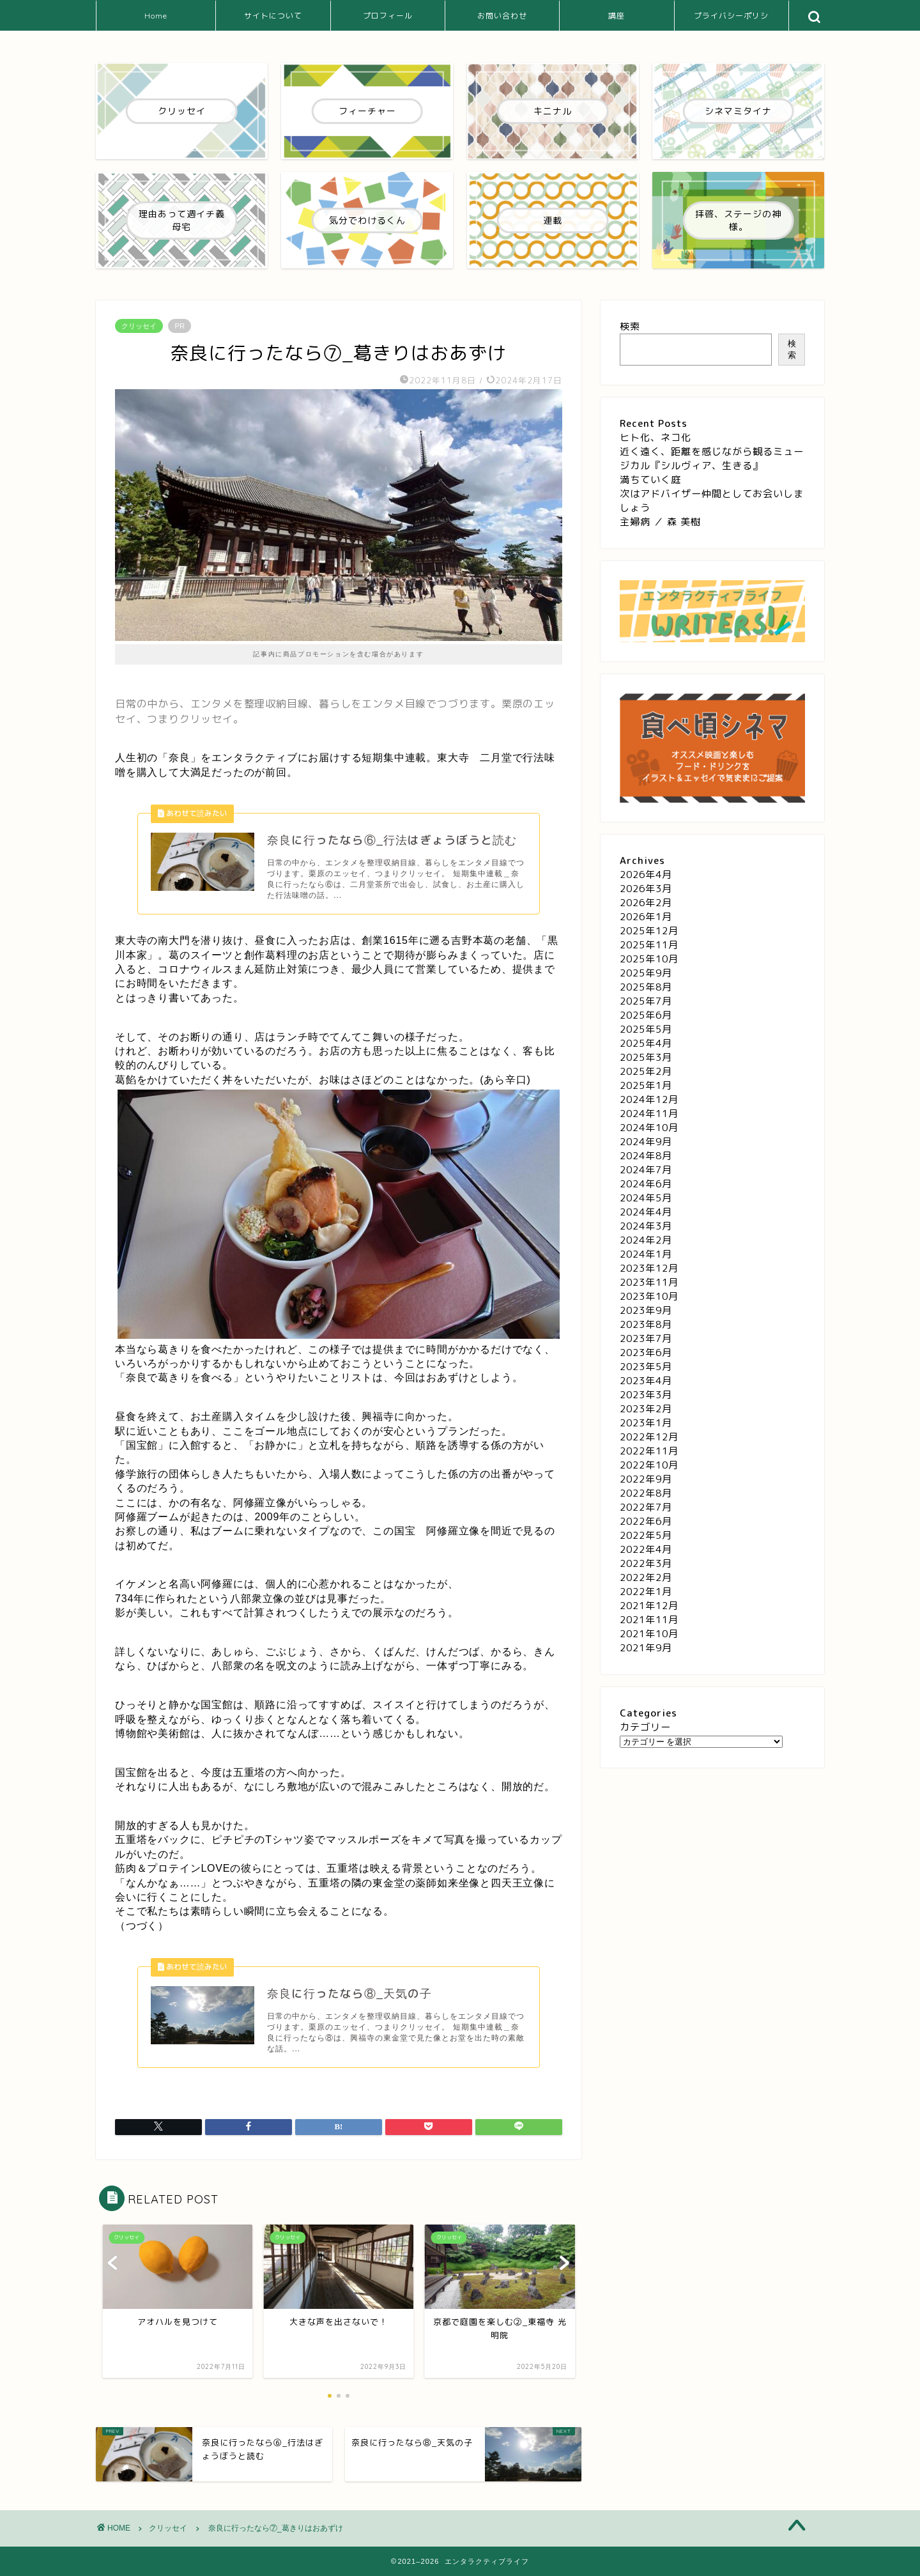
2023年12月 (649, 1268)
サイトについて (273, 15)
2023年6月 (646, 1352)
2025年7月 (646, 1001)
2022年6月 (646, 1521)
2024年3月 (646, 1226)
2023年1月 (646, 1423)
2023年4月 (646, 1380)
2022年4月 (646, 1549)
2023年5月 (646, 1366)
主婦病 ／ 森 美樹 (660, 521)
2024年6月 (646, 1184)
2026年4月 (646, 874)
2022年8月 (646, 1493)
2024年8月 (646, 1155)
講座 (616, 15)
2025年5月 (646, 1029)
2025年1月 (646, 1085)
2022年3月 (646, 1563)
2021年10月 (649, 1633)
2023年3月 (646, 1394)
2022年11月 (649, 1451)
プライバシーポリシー (731, 21)
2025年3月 (646, 1057)
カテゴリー (645, 1727)
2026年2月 (646, 902)
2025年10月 (649, 959)
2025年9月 (646, 973)
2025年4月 (646, 1043)
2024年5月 (646, 1198)
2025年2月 (646, 1071)
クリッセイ (139, 326)
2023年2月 (646, 1408)
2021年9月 (646, 1647)
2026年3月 (646, 888)
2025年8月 (646, 987)
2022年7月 (646, 1507)
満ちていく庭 (650, 479)
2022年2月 (646, 1577)
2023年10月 (649, 1296)
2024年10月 (649, 1127)
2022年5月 (646, 1535)
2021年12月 (649, 1605)
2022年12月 (649, 1437)
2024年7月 (646, 1169)
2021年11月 (649, 1619)
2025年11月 (649, 945)
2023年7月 (646, 1338)
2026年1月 (646, 916)
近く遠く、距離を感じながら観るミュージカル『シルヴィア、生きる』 (712, 458)
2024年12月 (649, 1099)
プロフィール (388, 15)
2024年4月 (646, 1212)
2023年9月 (646, 1310)
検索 (630, 326)
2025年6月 (646, 1015)
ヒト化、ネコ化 (655, 437)
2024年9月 (646, 1141)
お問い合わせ (502, 15)
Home (155, 15)
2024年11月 (649, 1113)
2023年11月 (649, 1282)
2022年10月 (649, 1465)
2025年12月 (649, 930)
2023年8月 (646, 1324)
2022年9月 (646, 1479)
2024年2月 (646, 1240)
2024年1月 (646, 1254)
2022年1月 (646, 1591)
